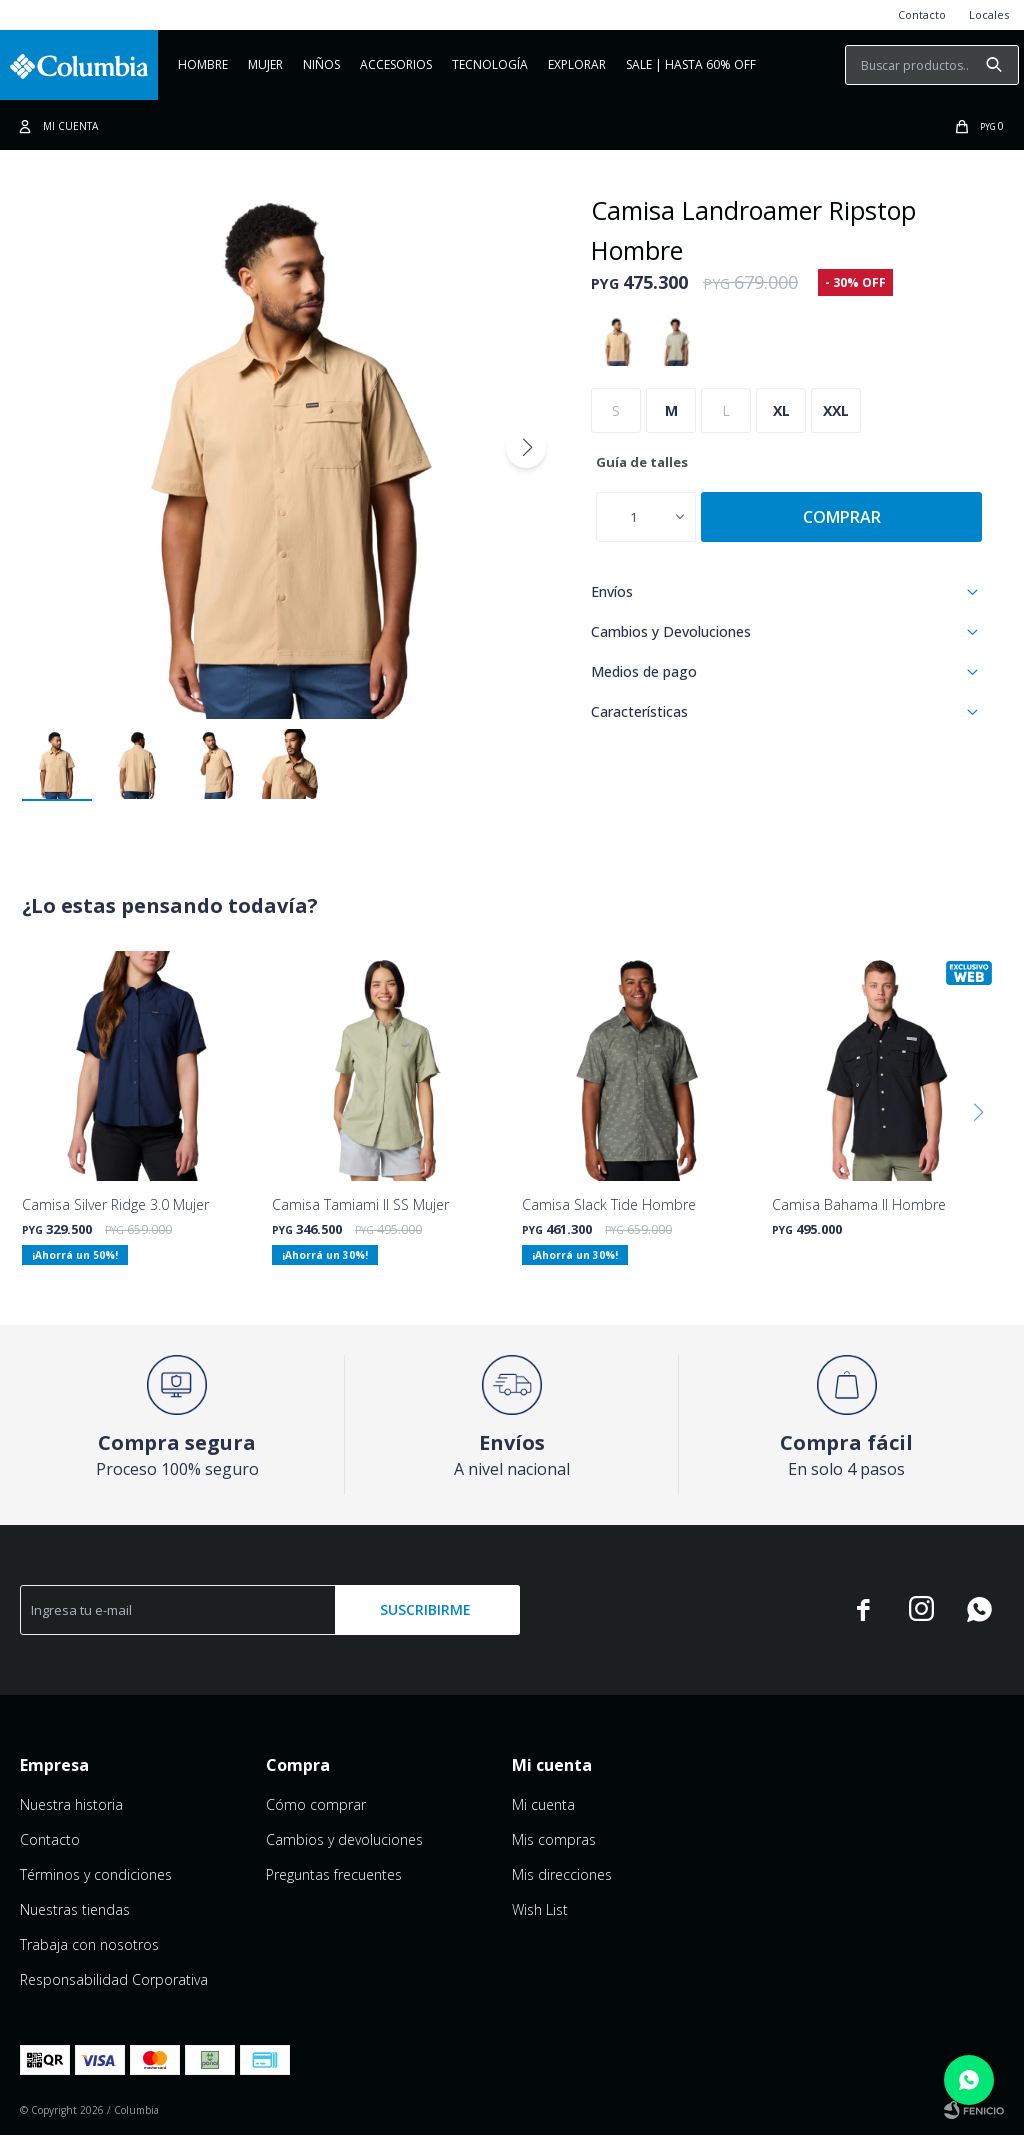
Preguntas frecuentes (334, 1874)
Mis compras (554, 1839)
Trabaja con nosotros (89, 1944)
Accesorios (396, 64)
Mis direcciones (562, 1874)
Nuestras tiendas (75, 1909)
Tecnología (490, 64)
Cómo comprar (316, 1804)
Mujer (265, 64)
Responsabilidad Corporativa (114, 1979)
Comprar (842, 517)
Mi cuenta (543, 1804)
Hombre (203, 64)
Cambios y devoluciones (344, 1839)
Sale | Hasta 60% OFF (691, 64)
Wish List (540, 1909)
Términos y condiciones (96, 1874)
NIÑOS (321, 64)
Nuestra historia (71, 1804)
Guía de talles (642, 462)
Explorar (577, 64)
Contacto (922, 14)
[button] (526, 448)
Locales (989, 14)
